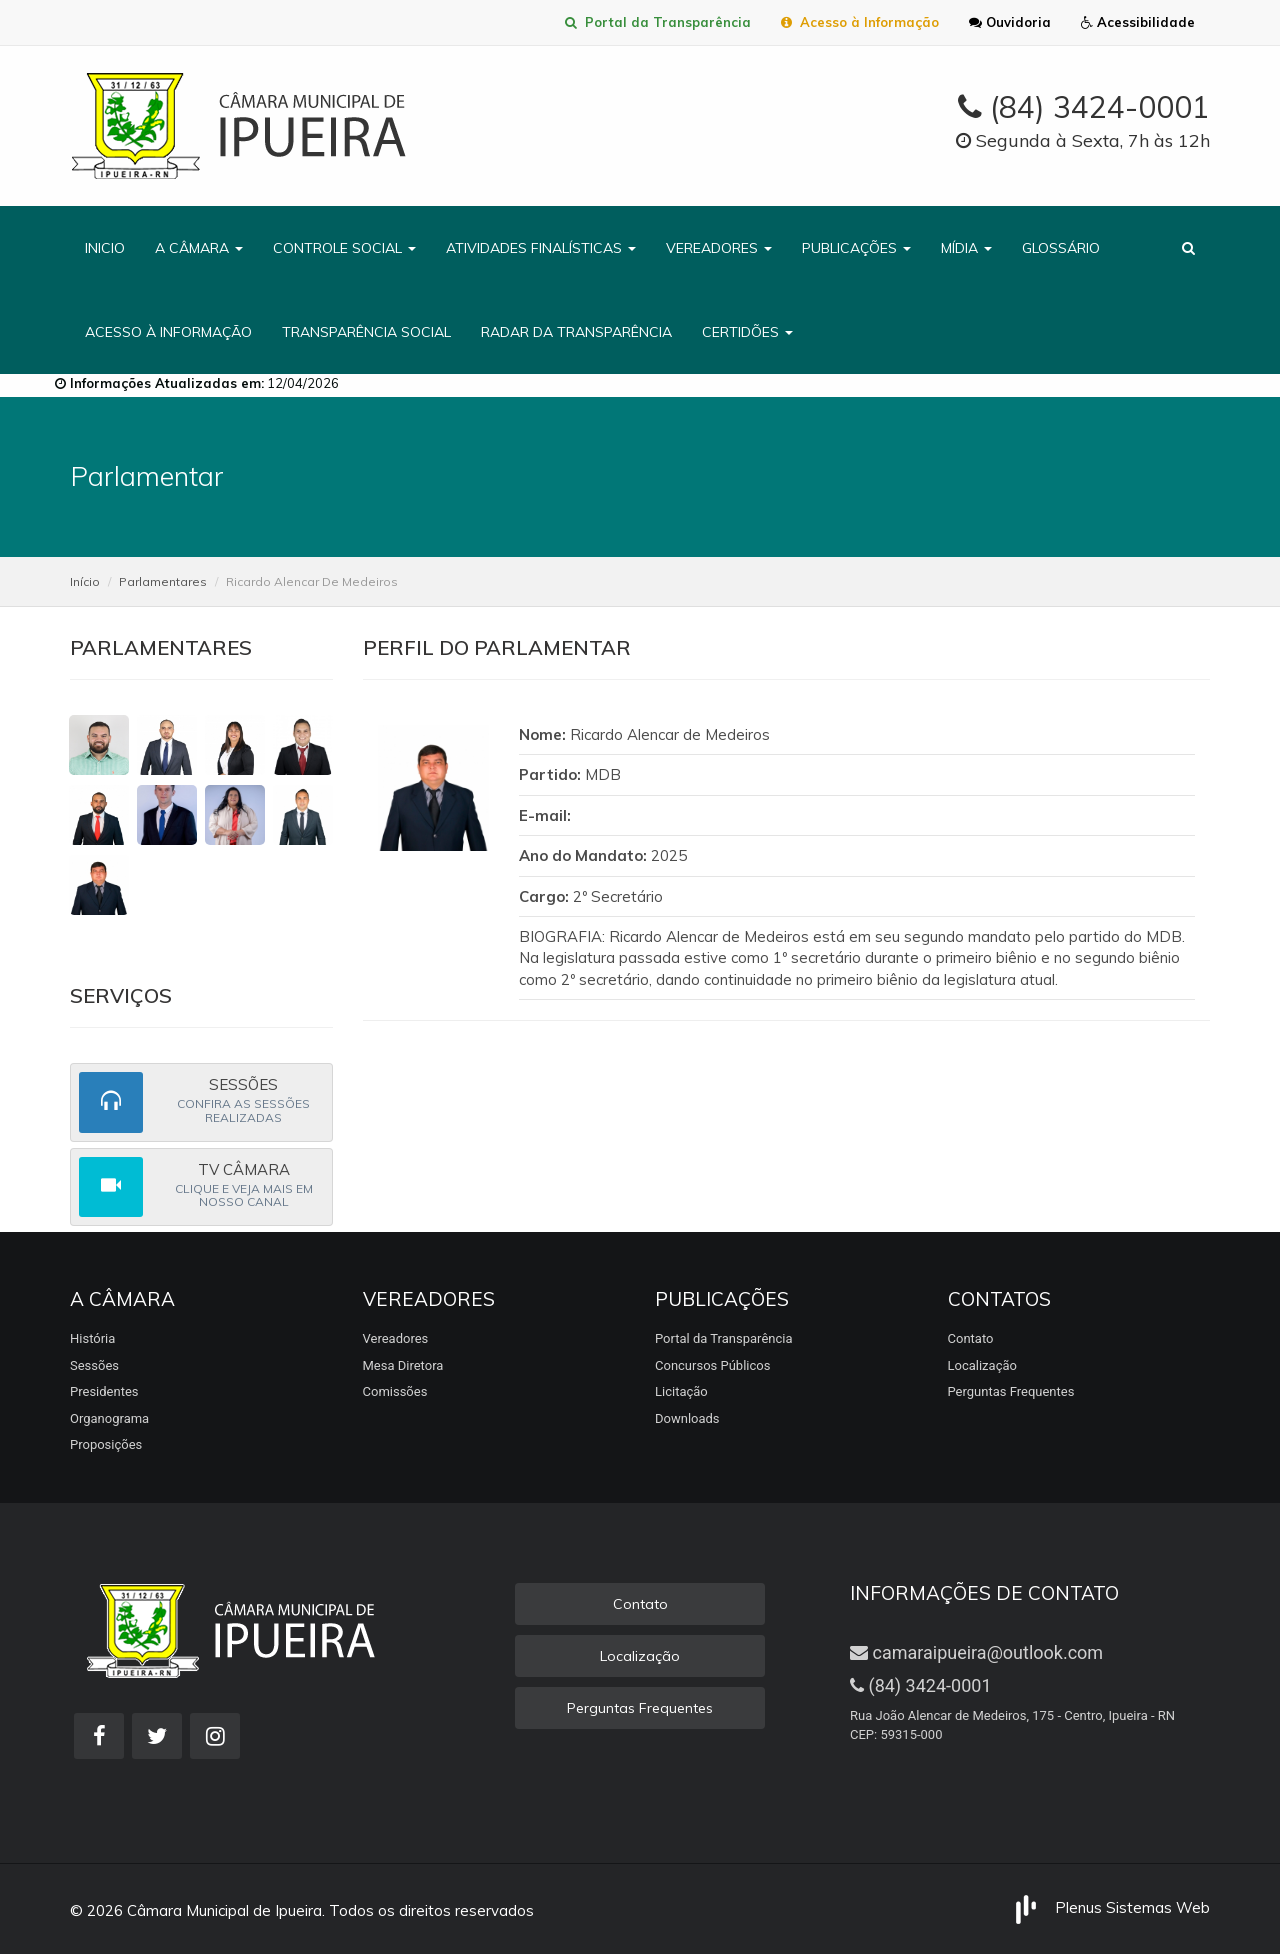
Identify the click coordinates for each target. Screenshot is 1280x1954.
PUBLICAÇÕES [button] (856, 248)
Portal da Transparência (658, 22)
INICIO (105, 248)
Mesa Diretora (403, 1365)
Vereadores (396, 1338)
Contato (971, 1338)
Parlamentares (163, 581)
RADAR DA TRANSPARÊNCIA (576, 332)
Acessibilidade (1138, 22)
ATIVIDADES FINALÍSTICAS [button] (541, 248)
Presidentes (104, 1391)
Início (85, 581)
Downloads (687, 1418)
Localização (982, 1365)
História (92, 1338)
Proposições (106, 1444)
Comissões (395, 1391)
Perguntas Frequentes (1011, 1391)
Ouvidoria (1010, 22)
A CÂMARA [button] (199, 248)
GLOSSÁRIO (1061, 248)
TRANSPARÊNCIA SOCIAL (366, 332)
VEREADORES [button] (719, 248)
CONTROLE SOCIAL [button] (344, 248)
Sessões (94, 1365)
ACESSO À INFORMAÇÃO (168, 332)
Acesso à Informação (860, 22)
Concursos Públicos (712, 1365)
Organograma (109, 1418)
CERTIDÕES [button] (747, 332)
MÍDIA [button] (966, 248)
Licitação (681, 1391)
